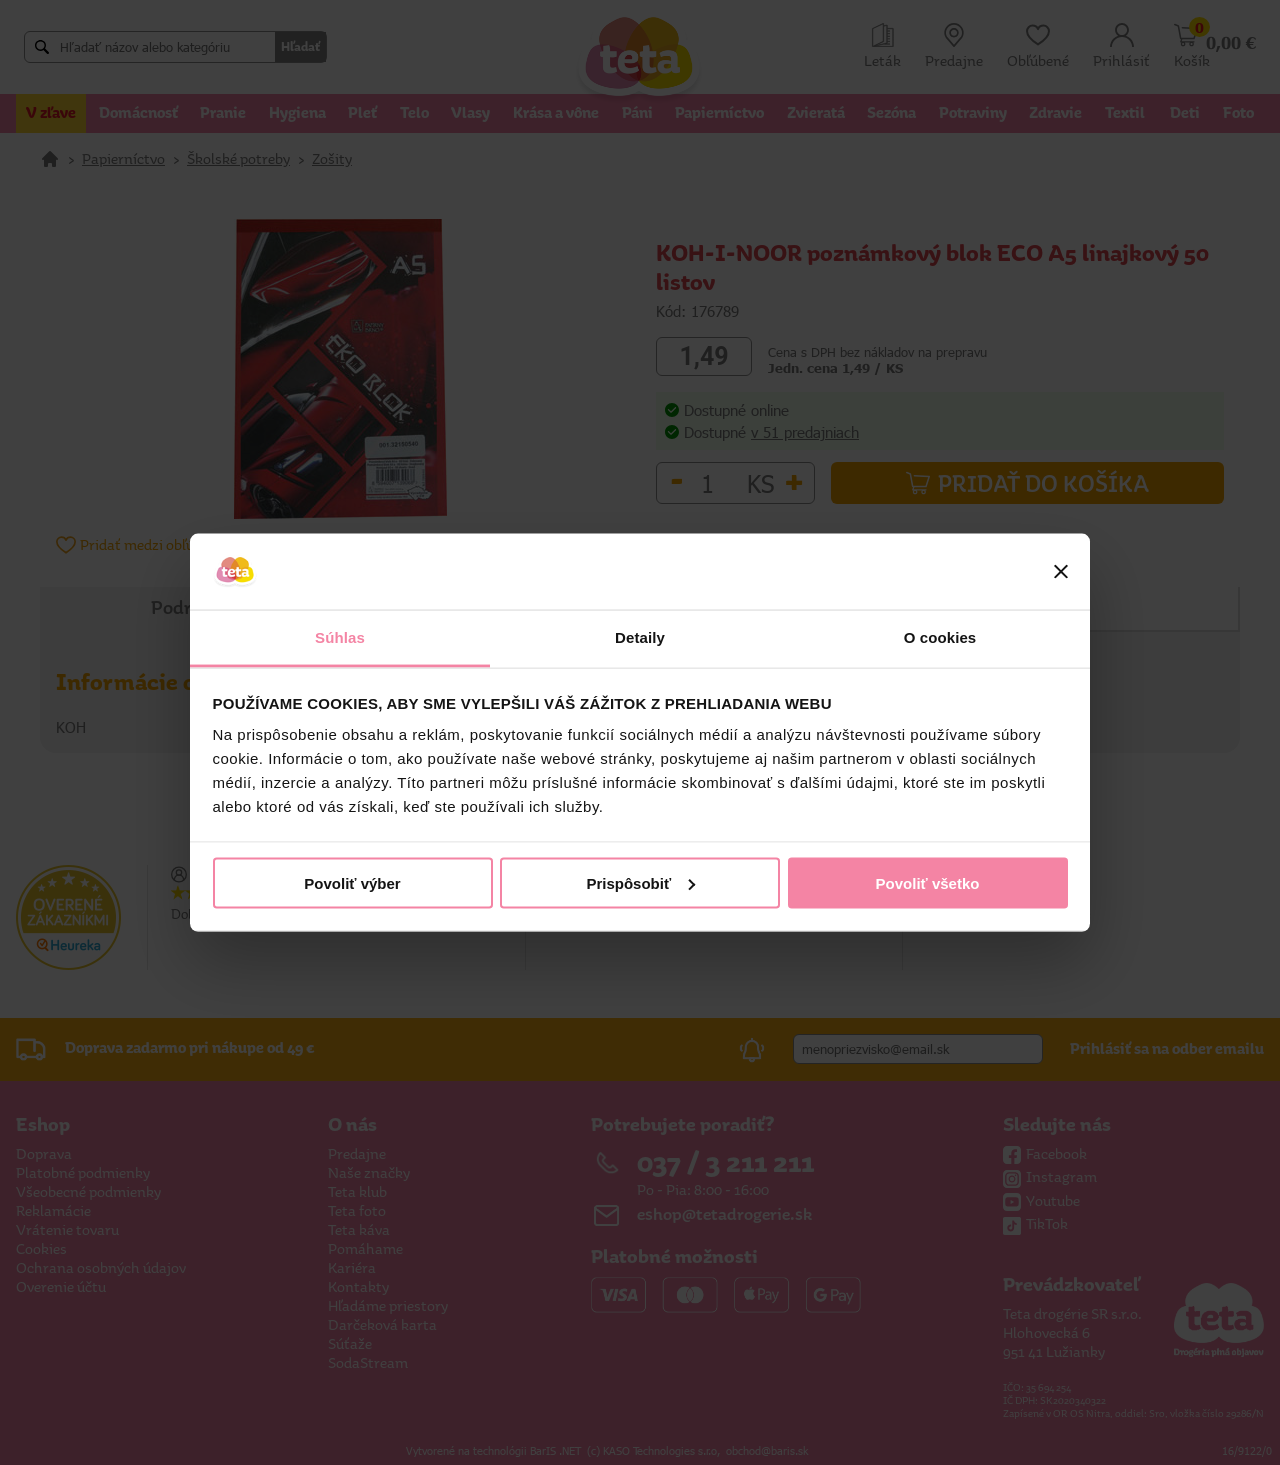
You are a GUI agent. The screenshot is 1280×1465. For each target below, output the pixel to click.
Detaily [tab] (640, 637)
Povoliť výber (352, 882)
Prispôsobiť (640, 882)
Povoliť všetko (928, 882)
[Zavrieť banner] (1061, 572)
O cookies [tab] (940, 637)
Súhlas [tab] (340, 637)
